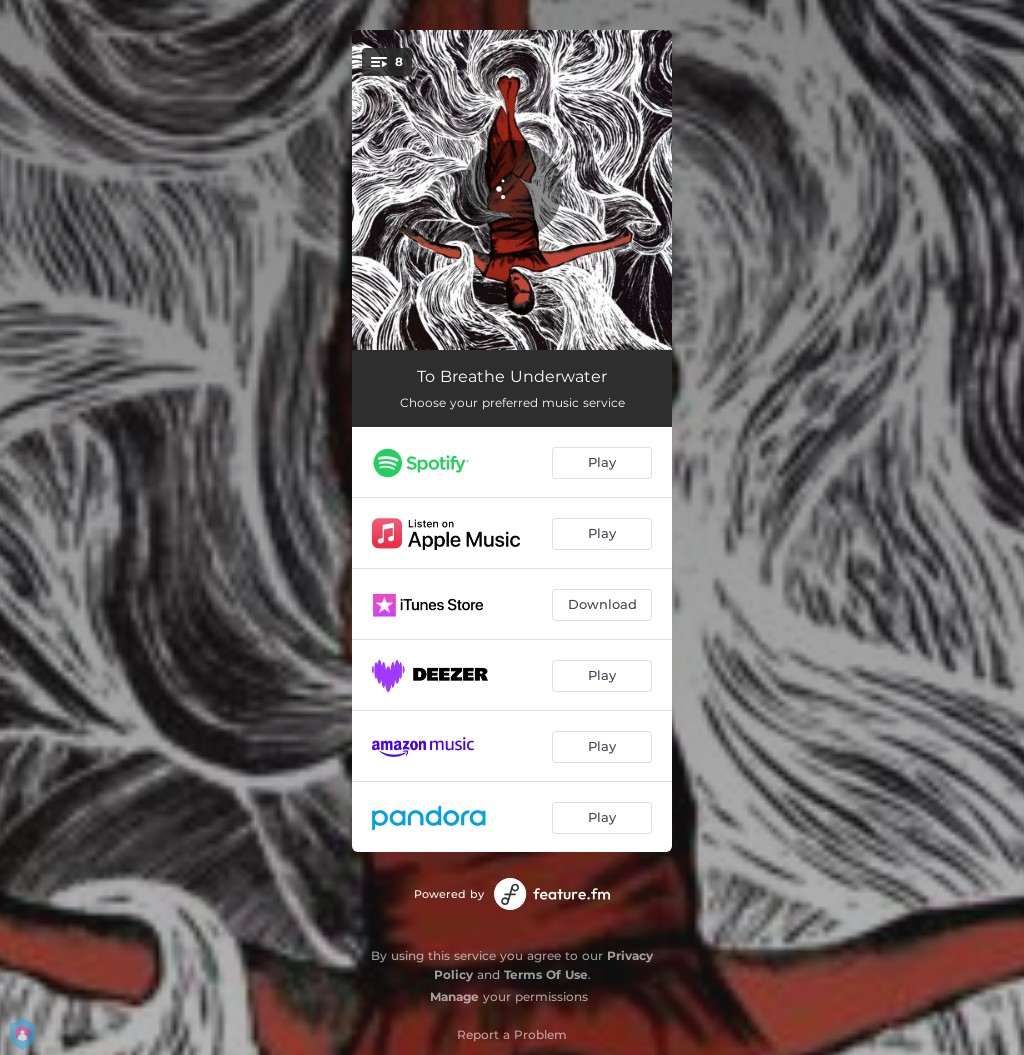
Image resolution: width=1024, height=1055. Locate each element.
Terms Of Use (546, 974)
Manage (454, 996)
